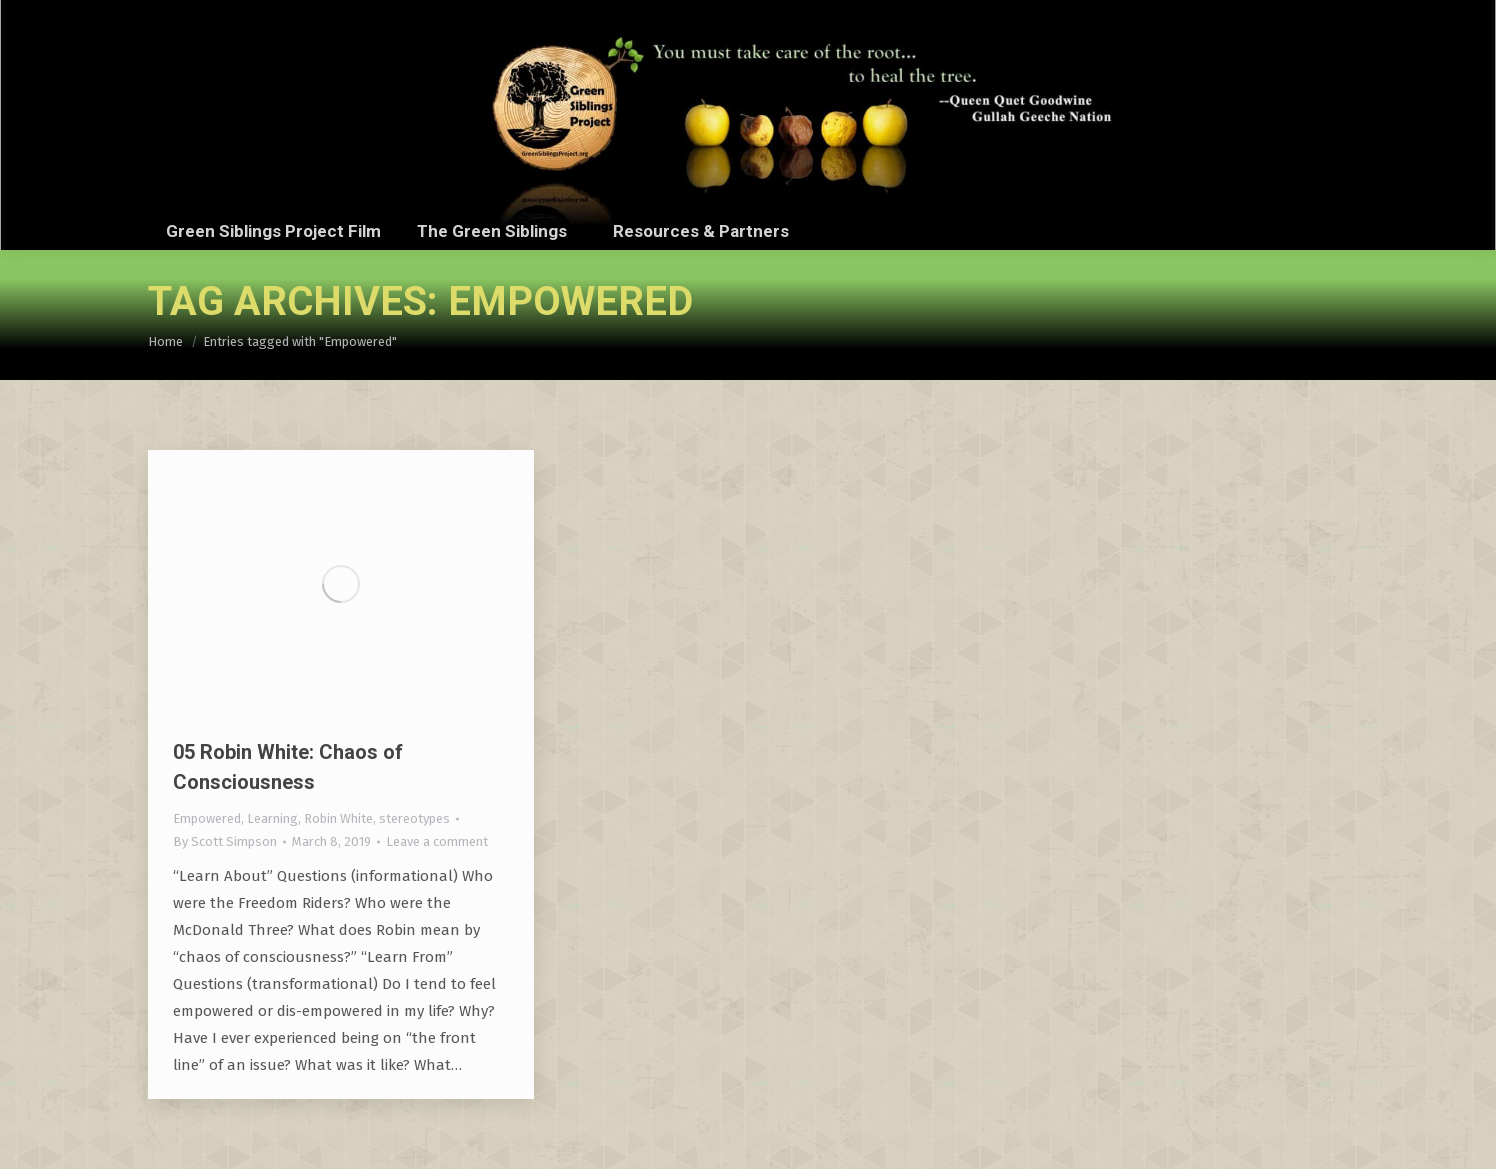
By (225, 841)
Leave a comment (437, 841)
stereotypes (414, 818)
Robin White (338, 818)
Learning (272, 818)
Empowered (207, 818)
